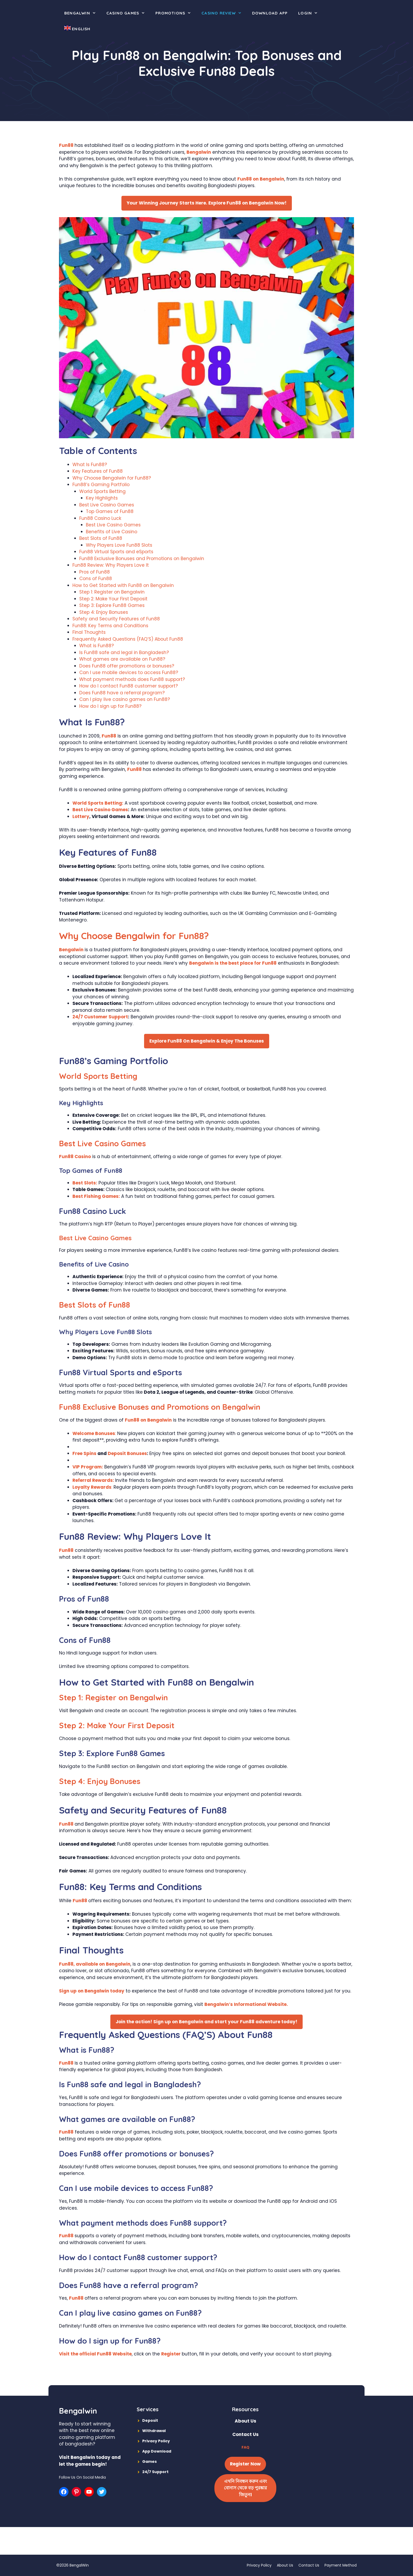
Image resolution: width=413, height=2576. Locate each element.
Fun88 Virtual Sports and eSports (116, 552)
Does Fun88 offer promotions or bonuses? (126, 666)
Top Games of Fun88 (110, 511)
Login (310, 13)
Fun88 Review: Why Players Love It (110, 565)
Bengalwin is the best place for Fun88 (233, 963)
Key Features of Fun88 (97, 471)
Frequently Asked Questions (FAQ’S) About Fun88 (127, 639)
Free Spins (84, 1453)
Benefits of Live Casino (111, 532)
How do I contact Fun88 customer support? (128, 686)
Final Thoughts (89, 632)
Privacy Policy (259, 2565)
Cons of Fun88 (95, 578)
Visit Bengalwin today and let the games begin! (90, 2460)
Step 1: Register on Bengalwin (112, 592)
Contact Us (308, 2565)
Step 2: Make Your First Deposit (113, 599)
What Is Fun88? (89, 464)
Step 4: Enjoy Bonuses (103, 612)
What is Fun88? (96, 645)
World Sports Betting (102, 491)
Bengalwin (82, 13)
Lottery (80, 816)
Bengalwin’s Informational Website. (246, 2004)
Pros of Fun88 (94, 572)
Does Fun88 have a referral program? (122, 693)
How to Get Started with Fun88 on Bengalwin (123, 585)
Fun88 (67, 145)
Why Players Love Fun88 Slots (119, 545)
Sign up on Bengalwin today (91, 1991)
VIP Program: (87, 1467)
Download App (270, 13)
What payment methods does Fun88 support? (132, 679)
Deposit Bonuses (127, 1453)
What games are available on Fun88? (122, 659)
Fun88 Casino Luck (100, 518)
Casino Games (128, 13)
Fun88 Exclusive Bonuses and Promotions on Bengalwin (141, 558)
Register (171, 2354)
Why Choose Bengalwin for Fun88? (111, 478)
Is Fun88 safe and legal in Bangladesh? (124, 652)
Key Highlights (102, 498)
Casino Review (224, 13)
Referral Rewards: (93, 1480)
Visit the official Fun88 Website (95, 2354)
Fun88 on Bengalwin (260, 179)
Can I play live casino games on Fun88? (124, 699)
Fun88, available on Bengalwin (94, 1964)
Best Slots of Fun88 (100, 538)
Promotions (175, 13)
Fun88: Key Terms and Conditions (110, 625)
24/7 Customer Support (100, 1017)
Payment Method (340, 2565)
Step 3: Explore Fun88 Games (112, 605)
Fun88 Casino (75, 1156)
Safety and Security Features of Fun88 (116, 619)
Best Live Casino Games (106, 505)
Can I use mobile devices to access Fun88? (128, 672)
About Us (285, 2565)
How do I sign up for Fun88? (110, 706)
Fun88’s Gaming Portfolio (101, 484)
